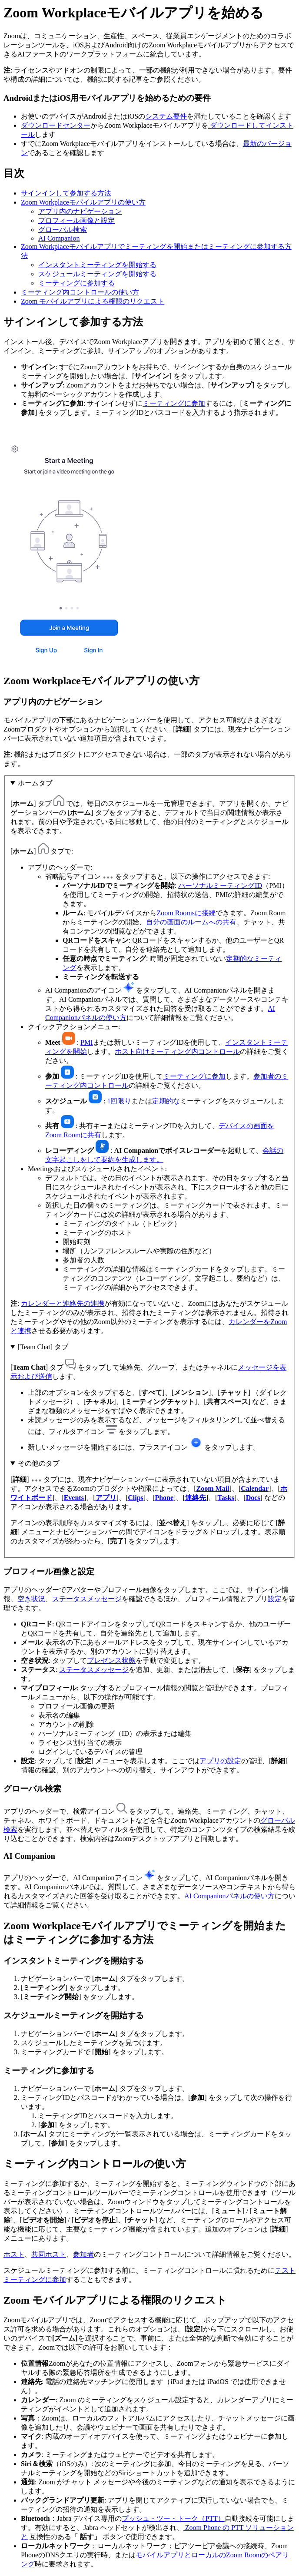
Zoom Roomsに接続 (186, 913)
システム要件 (166, 116)
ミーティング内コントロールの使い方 (80, 292)
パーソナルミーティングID (220, 885)
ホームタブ (35, 783)
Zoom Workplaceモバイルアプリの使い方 (83, 202)
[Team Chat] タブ (43, 1347)
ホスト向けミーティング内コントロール (177, 1051)
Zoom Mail (212, 1488)
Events (74, 1497)
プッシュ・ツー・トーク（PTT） (173, 2518)
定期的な (166, 1101)
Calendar (255, 1488)
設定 (275, 1599)
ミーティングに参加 (174, 403)
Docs (253, 1497)
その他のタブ (39, 1463)
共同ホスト (48, 2254)
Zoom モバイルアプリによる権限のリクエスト (92, 301)
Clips (135, 1497)
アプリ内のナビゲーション (80, 211)
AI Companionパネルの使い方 (229, 1896)
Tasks (225, 1497)
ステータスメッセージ (87, 1599)
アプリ (106, 1497)
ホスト (13, 2254)
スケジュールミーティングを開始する (97, 274)
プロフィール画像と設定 (76, 220)
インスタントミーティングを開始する (97, 264)
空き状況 (31, 1599)
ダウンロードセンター (55, 125)
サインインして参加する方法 (66, 193)
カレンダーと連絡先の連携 (62, 1303)
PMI (86, 1042)
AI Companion (59, 238)
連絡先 (195, 1497)
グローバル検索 (62, 229)
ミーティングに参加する (76, 283)
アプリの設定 (220, 1761)
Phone (164, 1497)
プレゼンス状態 (111, 1660)
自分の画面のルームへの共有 (191, 922)
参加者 (83, 2254)
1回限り (119, 1101)
